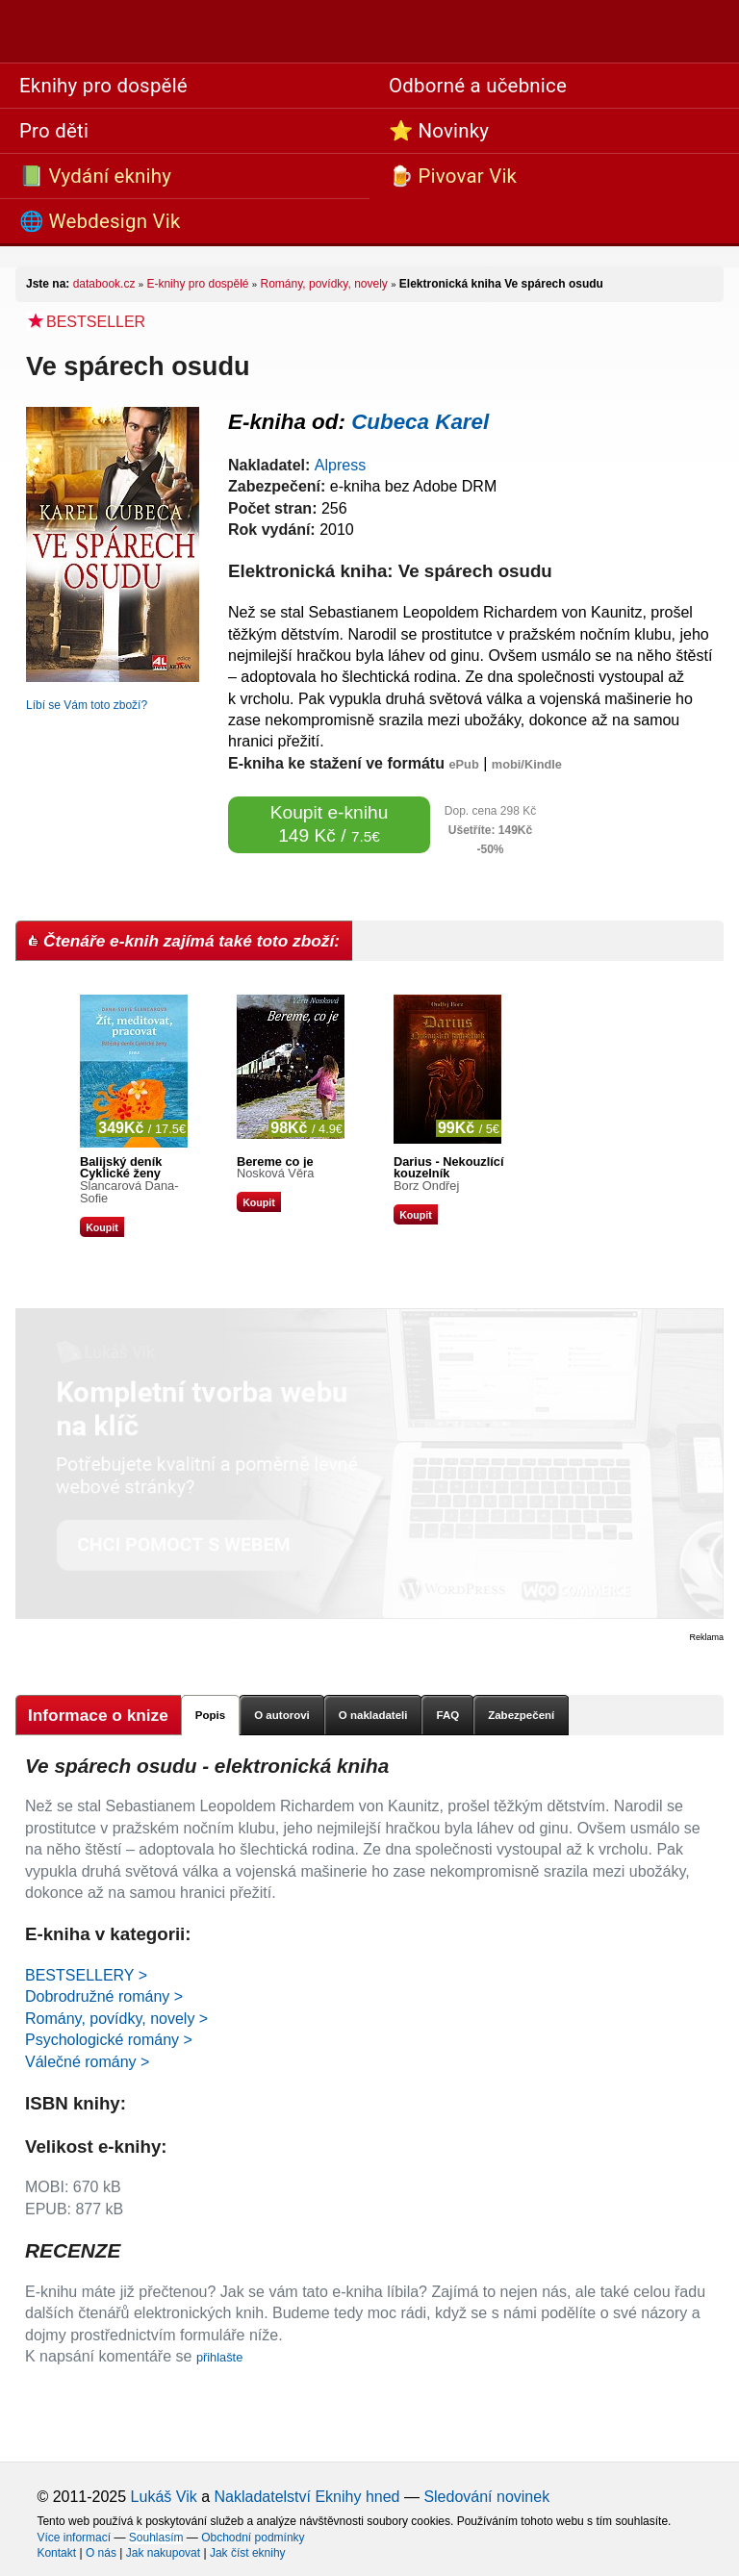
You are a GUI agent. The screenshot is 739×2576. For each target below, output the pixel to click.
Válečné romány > (87, 2062)
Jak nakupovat (163, 2553)
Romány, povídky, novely (324, 283)
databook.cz (104, 283)
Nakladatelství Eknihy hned (306, 2496)
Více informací (74, 2537)
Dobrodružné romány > (104, 1996)
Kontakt (56, 2553)
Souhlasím (156, 2537)
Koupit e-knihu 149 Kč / (329, 824)
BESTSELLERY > (86, 1975)
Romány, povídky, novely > (116, 2018)
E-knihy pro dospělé (197, 283)
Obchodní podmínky (252, 2537)
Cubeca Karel (420, 422)
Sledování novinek (486, 2496)
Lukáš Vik (164, 2496)
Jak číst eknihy (248, 2553)
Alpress (340, 465)
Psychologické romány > (108, 2040)
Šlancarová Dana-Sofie (129, 1191)
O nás (101, 2553)
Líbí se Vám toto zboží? (86, 705)
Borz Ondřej (426, 1185)
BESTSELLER (85, 322)
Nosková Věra (275, 1173)
